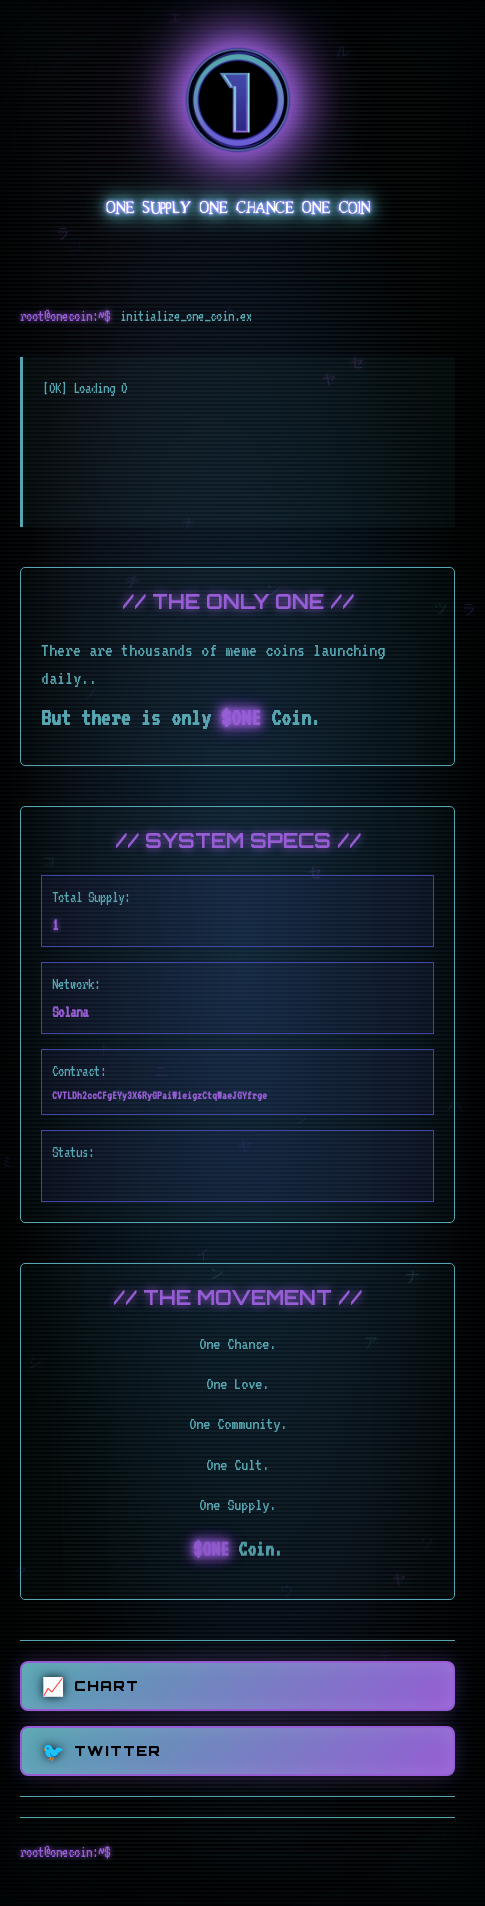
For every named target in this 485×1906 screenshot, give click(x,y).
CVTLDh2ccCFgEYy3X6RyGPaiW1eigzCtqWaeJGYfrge (159, 1095)
